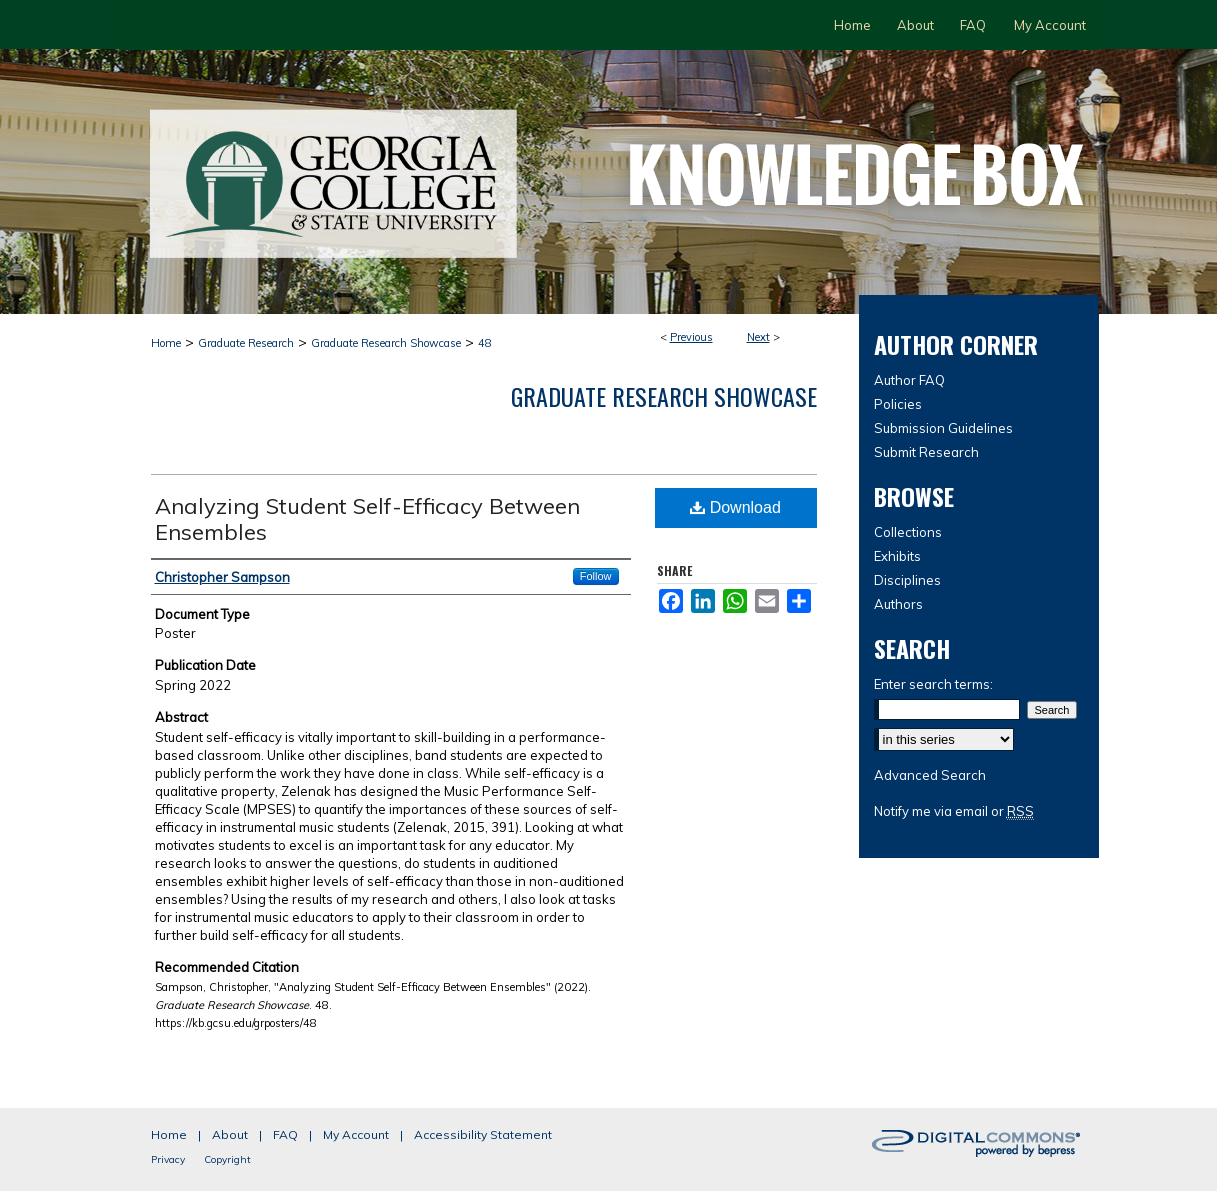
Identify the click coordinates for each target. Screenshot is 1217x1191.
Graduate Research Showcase (386, 343)
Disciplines (907, 580)
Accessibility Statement (483, 1134)
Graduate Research (246, 343)
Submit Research (926, 452)
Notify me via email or (954, 811)
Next (758, 337)
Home (166, 343)
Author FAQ (909, 380)
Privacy (168, 1159)
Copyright (227, 1159)
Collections (908, 532)
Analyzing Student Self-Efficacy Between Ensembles (367, 519)
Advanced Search (930, 775)
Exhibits (897, 556)
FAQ (285, 1134)
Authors (898, 604)
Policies (898, 404)
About (230, 1134)
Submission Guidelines (943, 428)
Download (735, 507)
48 (485, 343)
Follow (596, 576)
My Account (356, 1134)
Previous (691, 337)
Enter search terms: (933, 684)
